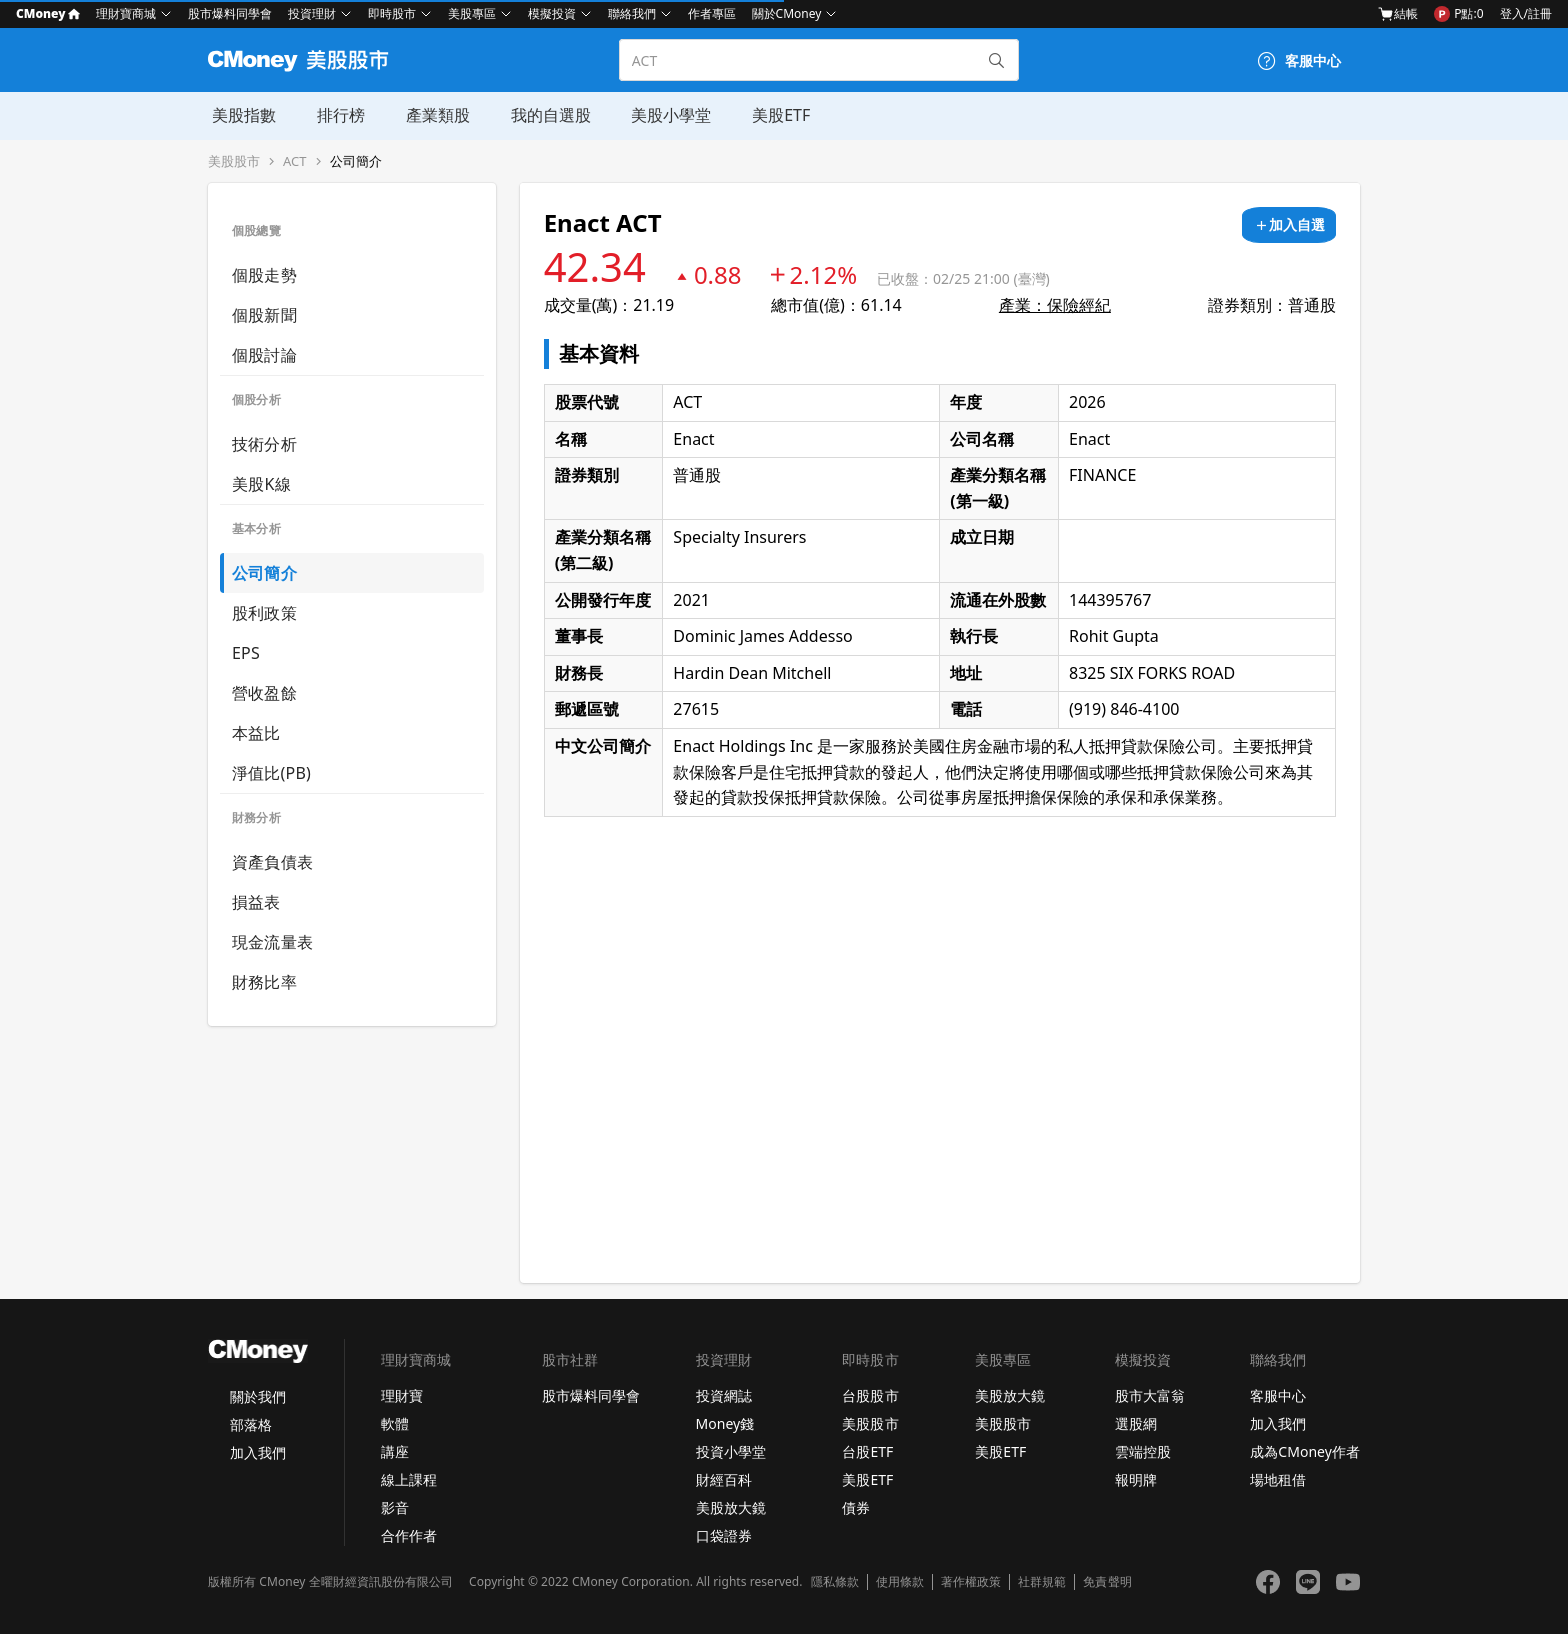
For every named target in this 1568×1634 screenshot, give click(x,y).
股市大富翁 (1150, 1395)
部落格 (251, 1424)
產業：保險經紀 (1055, 305)
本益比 (256, 733)
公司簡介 (356, 161)
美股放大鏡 (731, 1507)
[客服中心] (1299, 61)
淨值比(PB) (271, 773)
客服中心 (1278, 1395)
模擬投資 (552, 13)
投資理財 (312, 13)
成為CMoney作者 (1305, 1451)
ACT (295, 161)
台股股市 (870, 1395)
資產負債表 (272, 862)
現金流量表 (272, 942)
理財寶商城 (126, 13)
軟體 (395, 1423)
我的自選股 (544, 115)
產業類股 (432, 115)
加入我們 (258, 1452)
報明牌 (1136, 1479)
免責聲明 (1107, 1582)
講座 (395, 1451)
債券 (856, 1507)
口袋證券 (724, 1535)
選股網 (1136, 1423)
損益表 (256, 902)
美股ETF (773, 115)
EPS (246, 653)
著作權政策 (971, 1582)
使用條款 (900, 1582)
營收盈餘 (264, 693)
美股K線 (261, 484)
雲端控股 (1143, 1451)
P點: (1458, 14)
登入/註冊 (1526, 13)
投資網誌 (724, 1395)
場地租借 (1278, 1479)
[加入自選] (1289, 225)
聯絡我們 (632, 13)
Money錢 (725, 1423)
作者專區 (712, 13)
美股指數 (240, 115)
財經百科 (724, 1479)
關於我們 (258, 1396)
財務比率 (264, 982)
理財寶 (402, 1395)
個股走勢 (264, 275)
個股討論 (264, 355)
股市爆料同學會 (230, 13)
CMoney (48, 13)
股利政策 (264, 613)
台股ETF (867, 1451)
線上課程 (409, 1479)
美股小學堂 (664, 115)
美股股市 (234, 161)
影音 (395, 1507)
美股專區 (472, 13)
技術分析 (264, 444)
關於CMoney (787, 13)
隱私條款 (835, 1582)
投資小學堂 (731, 1451)
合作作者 (409, 1535)
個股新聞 (264, 315)
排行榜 (336, 115)
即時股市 (392, 13)
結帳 (1398, 14)
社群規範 (1042, 1582)
